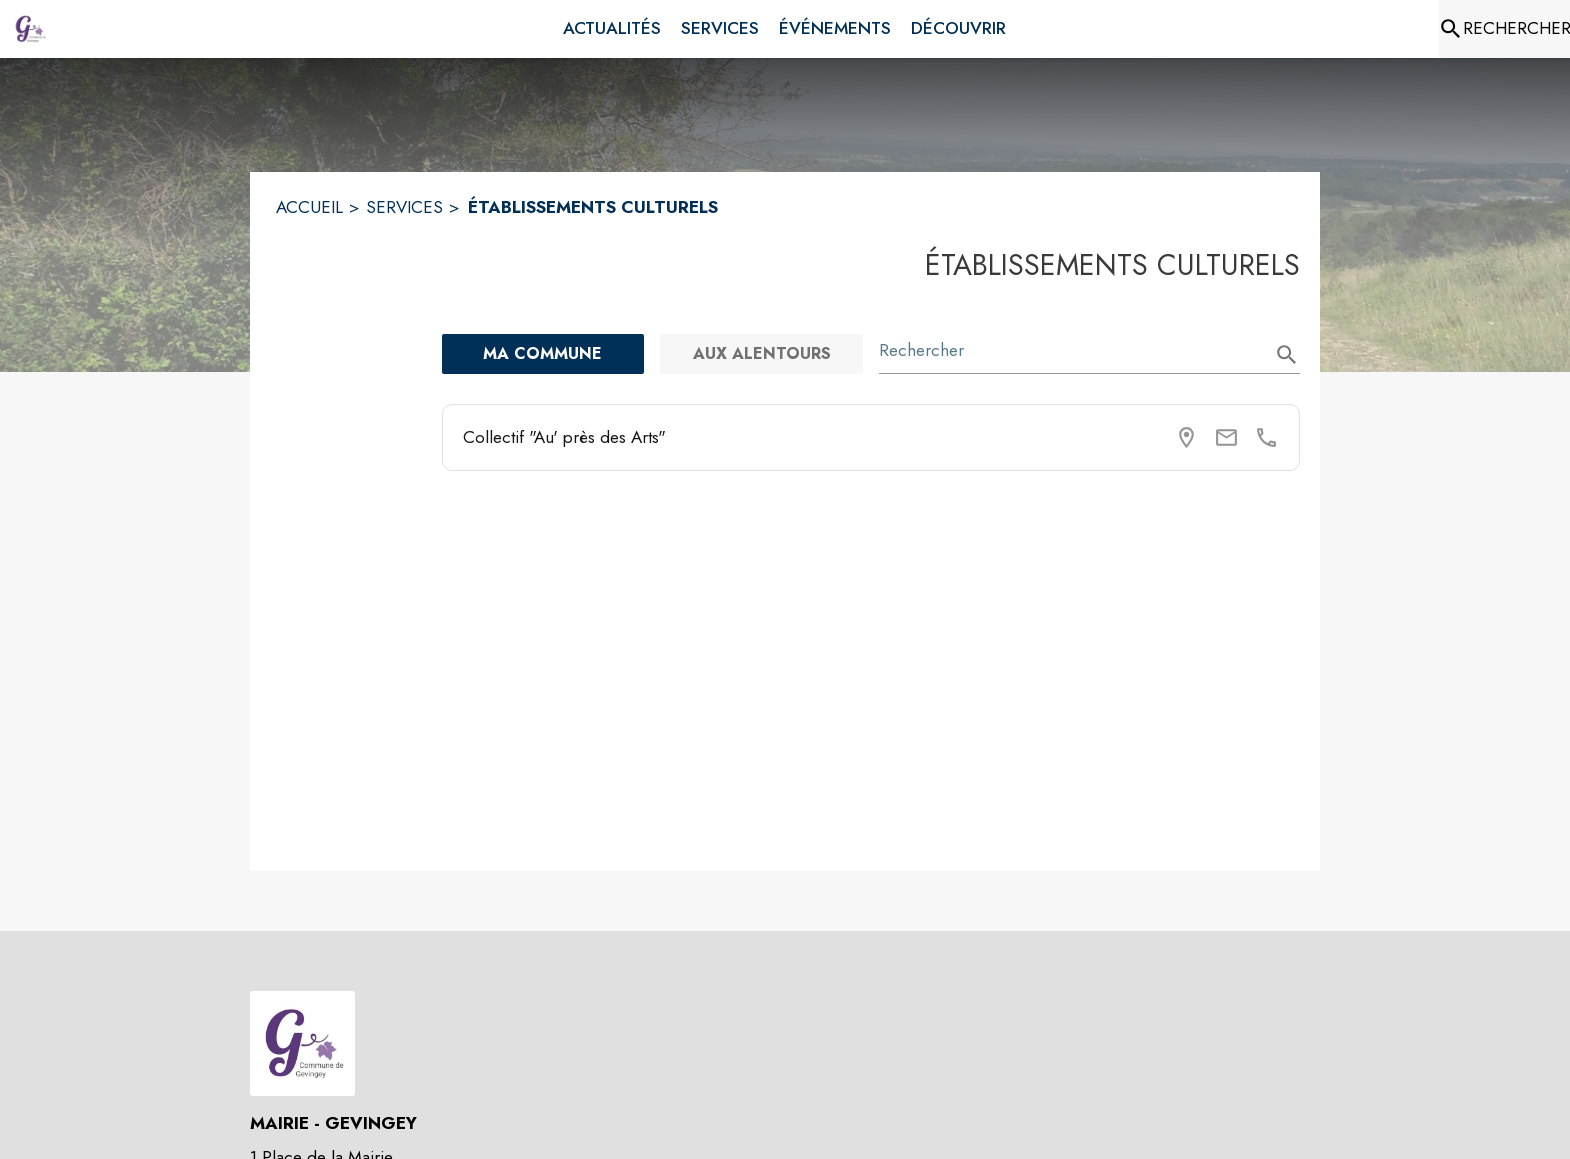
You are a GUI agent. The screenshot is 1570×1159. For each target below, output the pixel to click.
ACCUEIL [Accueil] (309, 207)
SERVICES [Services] (404, 207)
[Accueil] (30, 29)
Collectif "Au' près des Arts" (564, 437)
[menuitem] (612, 29)
